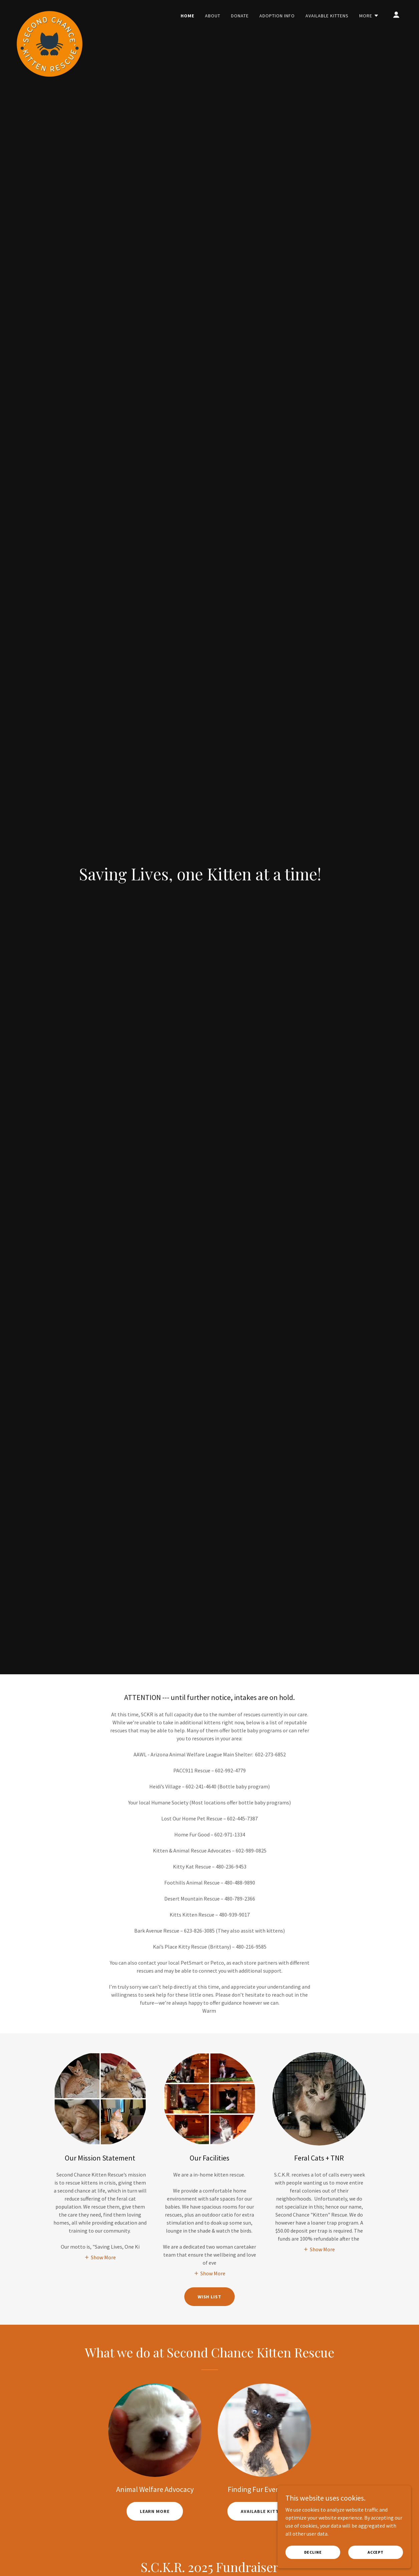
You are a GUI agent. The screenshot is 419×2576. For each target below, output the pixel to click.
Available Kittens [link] (327, 16)
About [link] (212, 16)
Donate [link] (240, 16)
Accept (376, 2552)
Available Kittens (264, 2511)
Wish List (210, 2297)
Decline (313, 2552)
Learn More (155, 2511)
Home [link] (187, 16)
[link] (49, 13)
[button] (369, 16)
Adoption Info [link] (277, 16)
